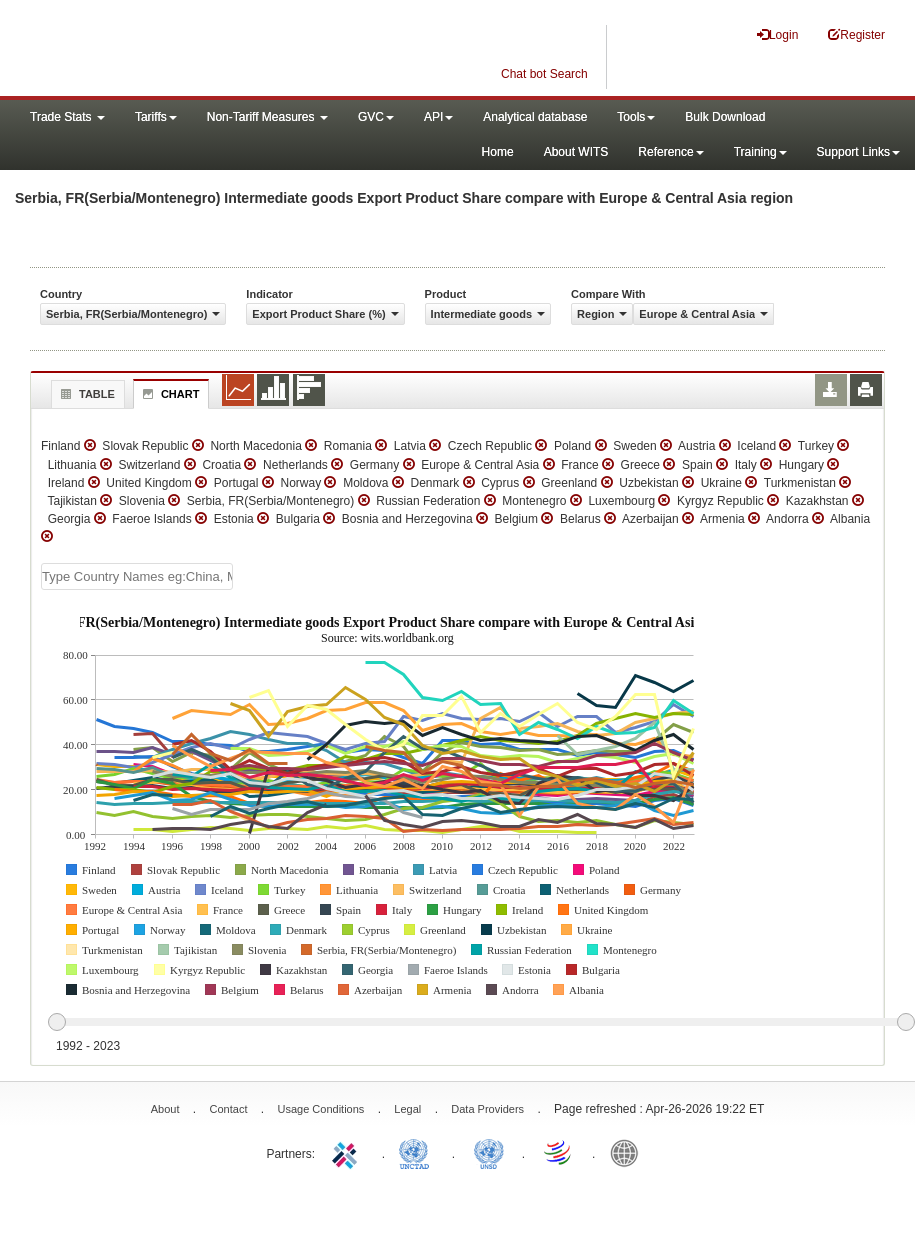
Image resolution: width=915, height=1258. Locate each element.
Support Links (858, 152)
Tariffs (156, 117)
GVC (376, 117)
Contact (229, 1109)
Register (856, 34)
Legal (407, 1109)
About (165, 1109)
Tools (636, 117)
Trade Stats (67, 117)
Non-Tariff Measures (267, 117)
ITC (348, 1152)
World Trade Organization (559, 1152)
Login (777, 34)
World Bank (629, 1152)
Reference (670, 152)
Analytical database (535, 117)
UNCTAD (418, 1152)
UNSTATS (489, 1152)
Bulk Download (725, 117)
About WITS (576, 152)
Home (498, 152)
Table (85, 394)
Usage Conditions (320, 1109)
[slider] (481, 1023)
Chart (169, 394)
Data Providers (487, 1109)
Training (760, 152)
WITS (200, 50)
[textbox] (137, 576)
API (438, 117)
